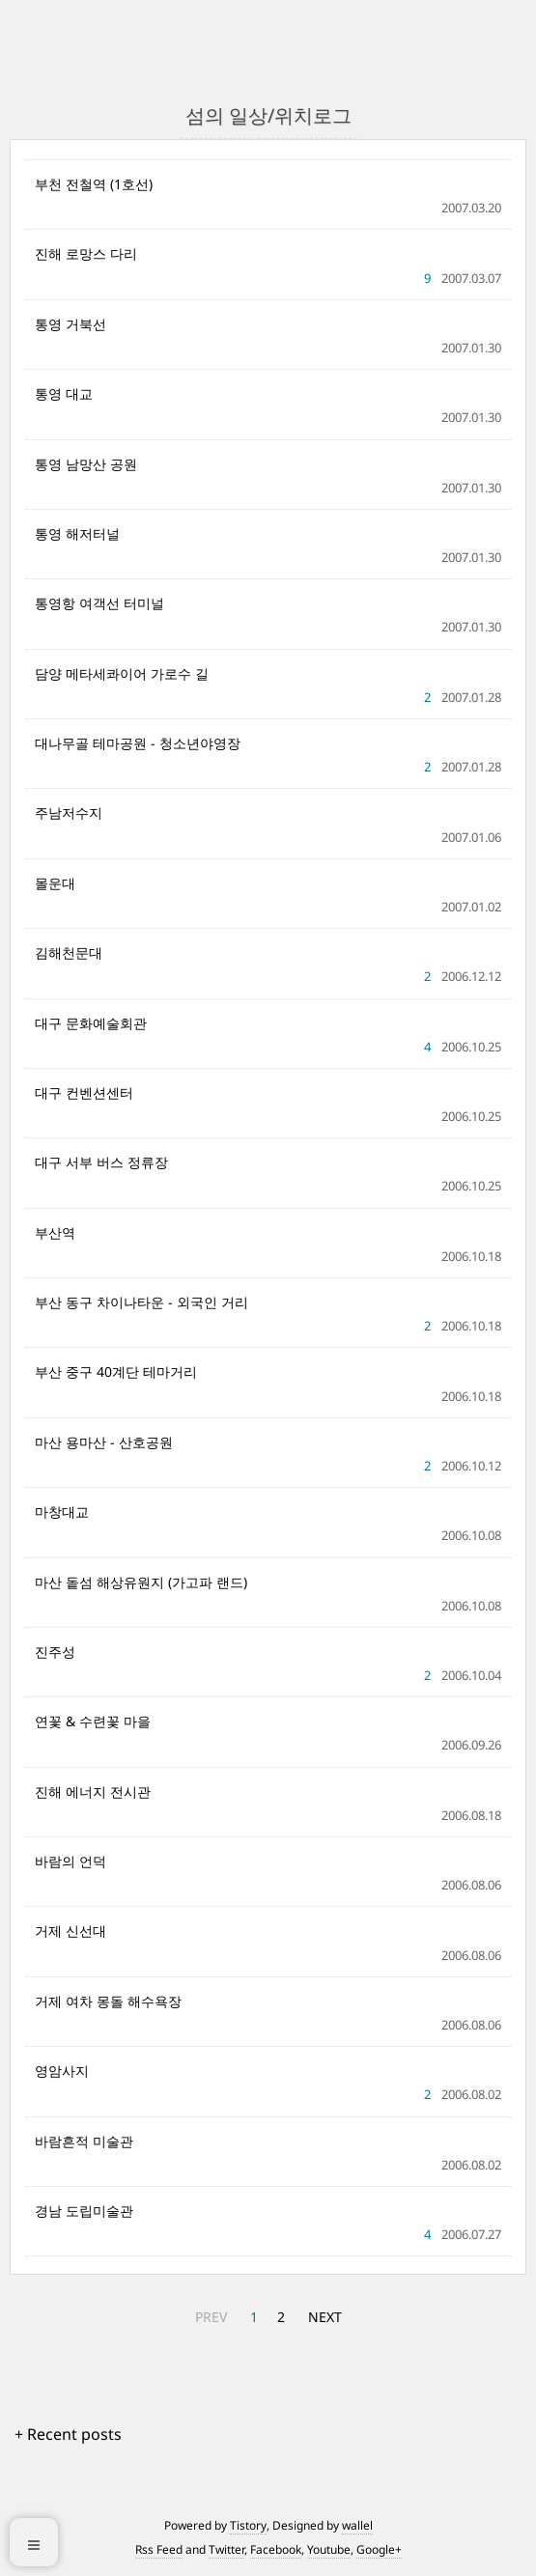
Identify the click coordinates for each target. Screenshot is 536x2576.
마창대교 (62, 1511)
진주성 (55, 1651)
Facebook (275, 2549)
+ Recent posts (68, 2434)
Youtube (329, 2549)
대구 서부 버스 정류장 (101, 1162)
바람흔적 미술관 (84, 2141)
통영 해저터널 (77, 533)
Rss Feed (159, 2549)
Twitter (226, 2549)
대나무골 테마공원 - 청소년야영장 (137, 743)
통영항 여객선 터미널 (99, 603)
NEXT (325, 2317)
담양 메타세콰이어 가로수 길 (122, 673)
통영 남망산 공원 (86, 464)
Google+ (379, 2549)
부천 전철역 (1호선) (94, 184)
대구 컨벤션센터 (84, 1092)
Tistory (248, 2525)
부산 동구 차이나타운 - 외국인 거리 (141, 1302)
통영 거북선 (70, 324)
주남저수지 (68, 812)
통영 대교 (64, 393)
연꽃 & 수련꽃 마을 (93, 1721)
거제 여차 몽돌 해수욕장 (108, 2001)
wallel (357, 2525)
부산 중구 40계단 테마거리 (116, 1371)
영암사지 (62, 2070)
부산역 (55, 1232)
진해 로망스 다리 (86, 253)
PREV (211, 2317)
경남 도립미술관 (84, 2210)
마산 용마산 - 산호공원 (104, 1442)
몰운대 (55, 883)
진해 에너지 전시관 (93, 1791)
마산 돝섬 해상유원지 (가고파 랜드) (141, 1582)
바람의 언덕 (70, 1861)
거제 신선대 (70, 1930)
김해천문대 (68, 952)
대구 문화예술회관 (91, 1023)
